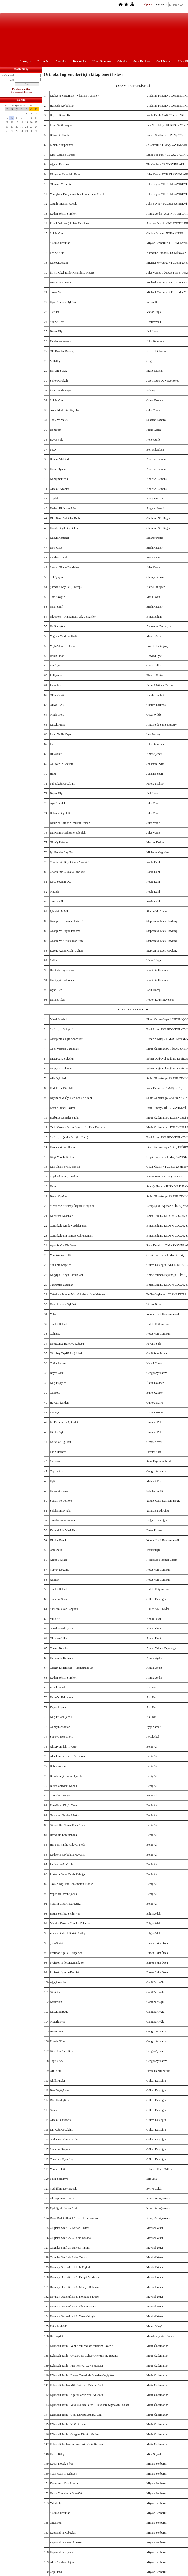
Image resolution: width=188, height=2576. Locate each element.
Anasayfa (25, 61)
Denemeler (79, 61)
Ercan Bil (43, 61)
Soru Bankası (141, 61)
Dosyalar (61, 61)
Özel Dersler (164, 61)
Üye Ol (148, 4)
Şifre (12, 79)
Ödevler (122, 61)
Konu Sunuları (101, 61)
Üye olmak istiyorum (21, 92)
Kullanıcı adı (8, 75)
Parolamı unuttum (21, 89)
